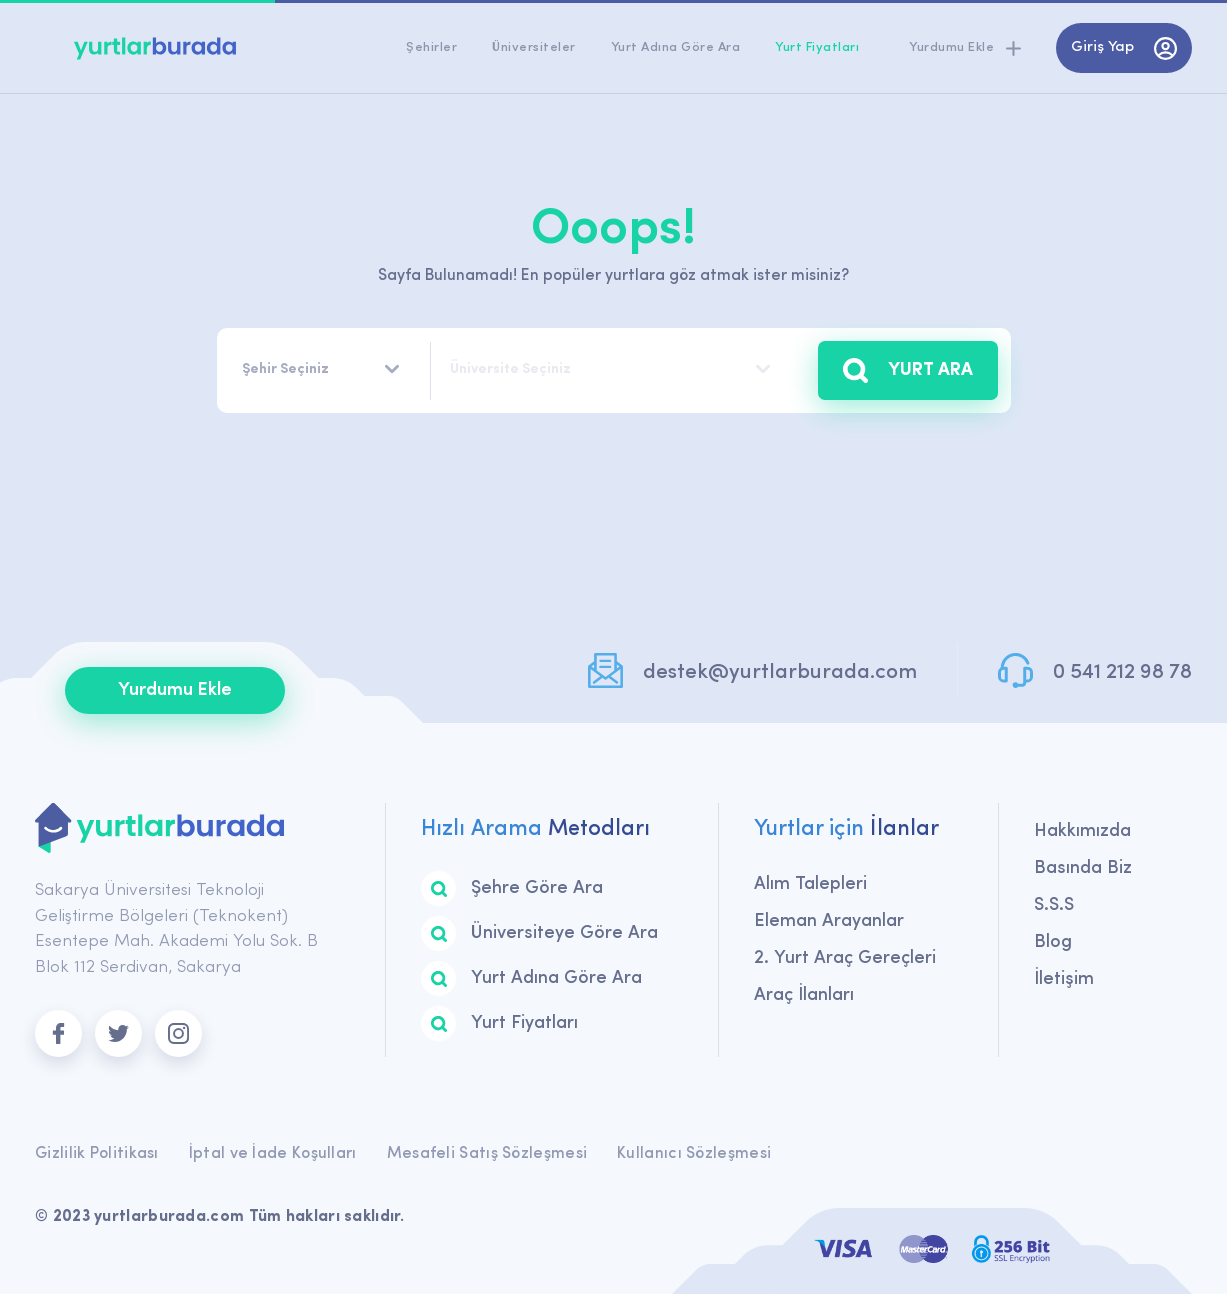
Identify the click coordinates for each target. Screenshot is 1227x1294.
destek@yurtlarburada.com (780, 672)
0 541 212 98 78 (1122, 672)
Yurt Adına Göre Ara (676, 47)
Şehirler (431, 47)
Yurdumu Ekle (175, 690)
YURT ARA (908, 370)
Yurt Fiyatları (817, 47)
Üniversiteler (534, 47)
